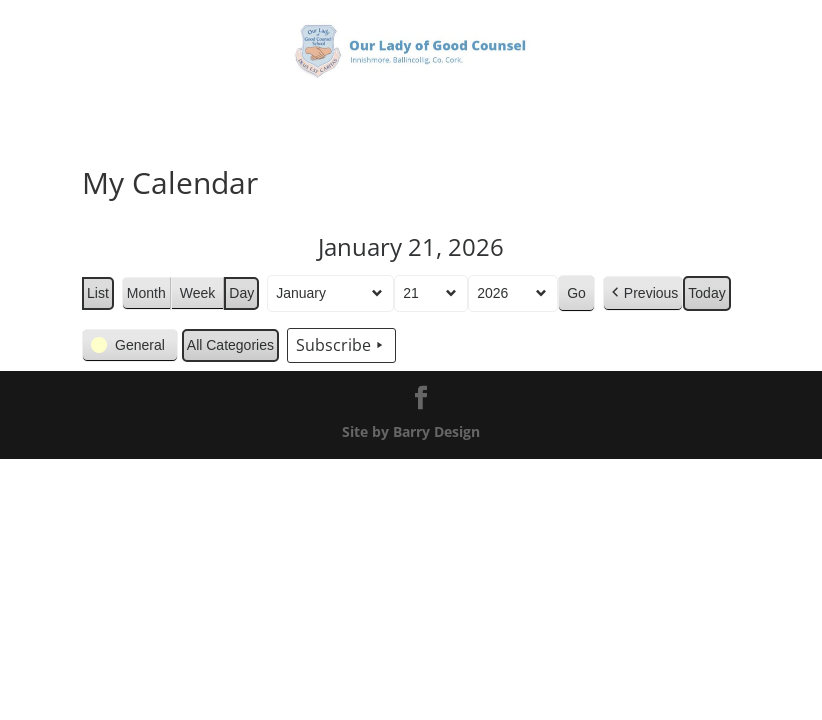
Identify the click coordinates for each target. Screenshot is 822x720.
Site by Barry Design (411, 431)
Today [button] (707, 293)
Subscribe (341, 346)
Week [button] (198, 293)
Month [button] (146, 293)
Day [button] (241, 293)
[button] (643, 293)
